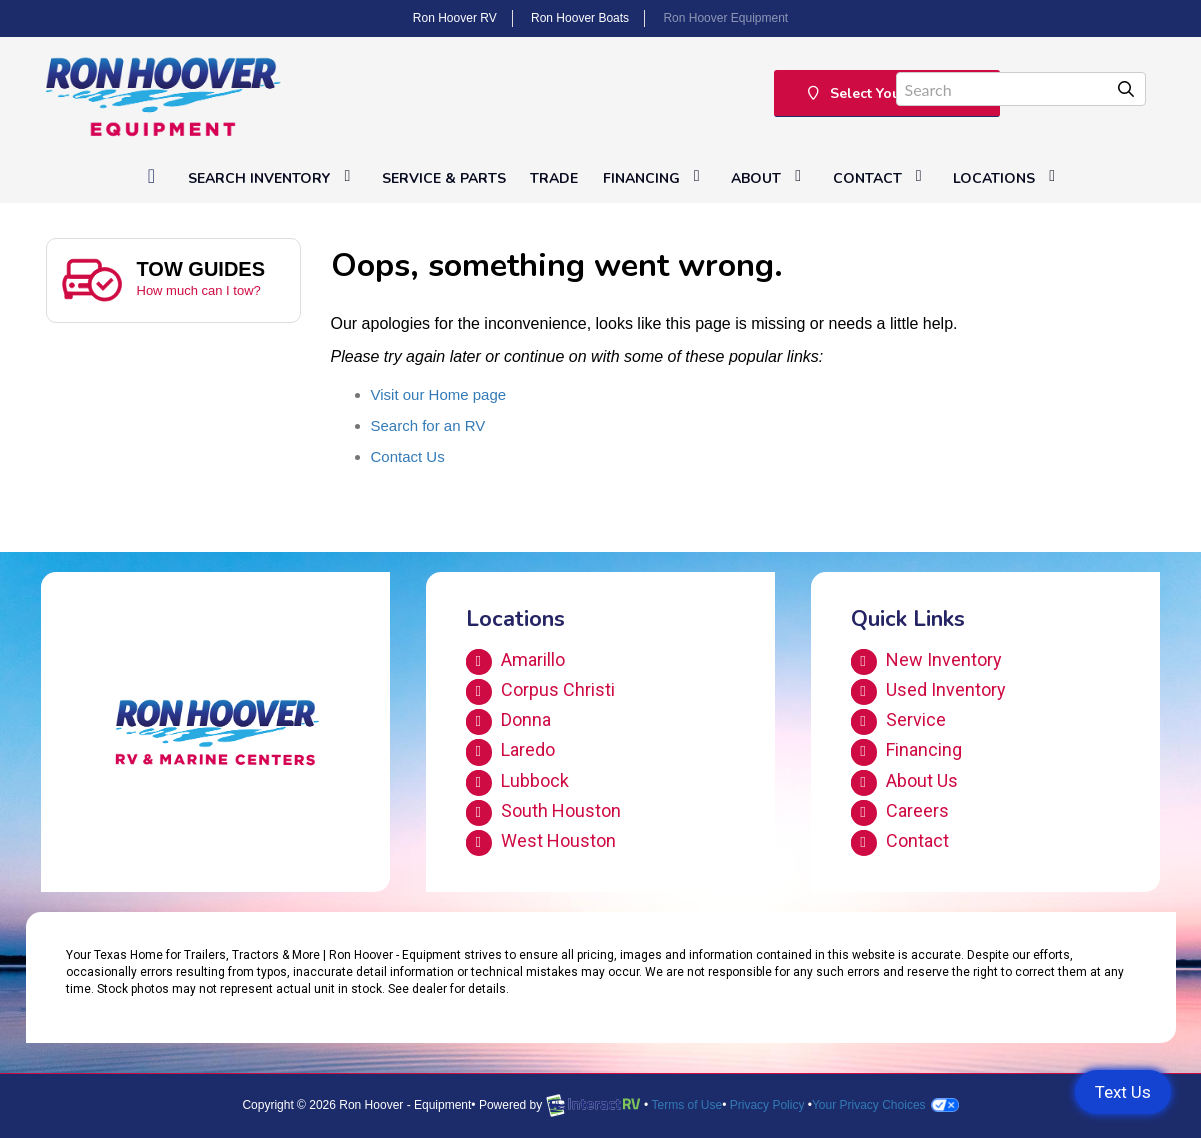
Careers (900, 813)
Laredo (510, 752)
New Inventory (926, 662)
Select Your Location (887, 93)
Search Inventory (272, 178)
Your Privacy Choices (885, 1105)
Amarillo (515, 662)
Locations (1007, 178)
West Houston (541, 843)
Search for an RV (428, 425)
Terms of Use (686, 1105)
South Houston (543, 813)
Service (898, 722)
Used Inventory (928, 692)
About (769, 178)
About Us (904, 783)
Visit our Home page (439, 394)
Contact (881, 178)
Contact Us (408, 456)
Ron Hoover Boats (580, 18)
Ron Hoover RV (455, 18)
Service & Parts (444, 178)
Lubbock (517, 783)
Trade (554, 178)
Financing (655, 178)
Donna (508, 722)
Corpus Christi (540, 692)
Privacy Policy (767, 1105)
